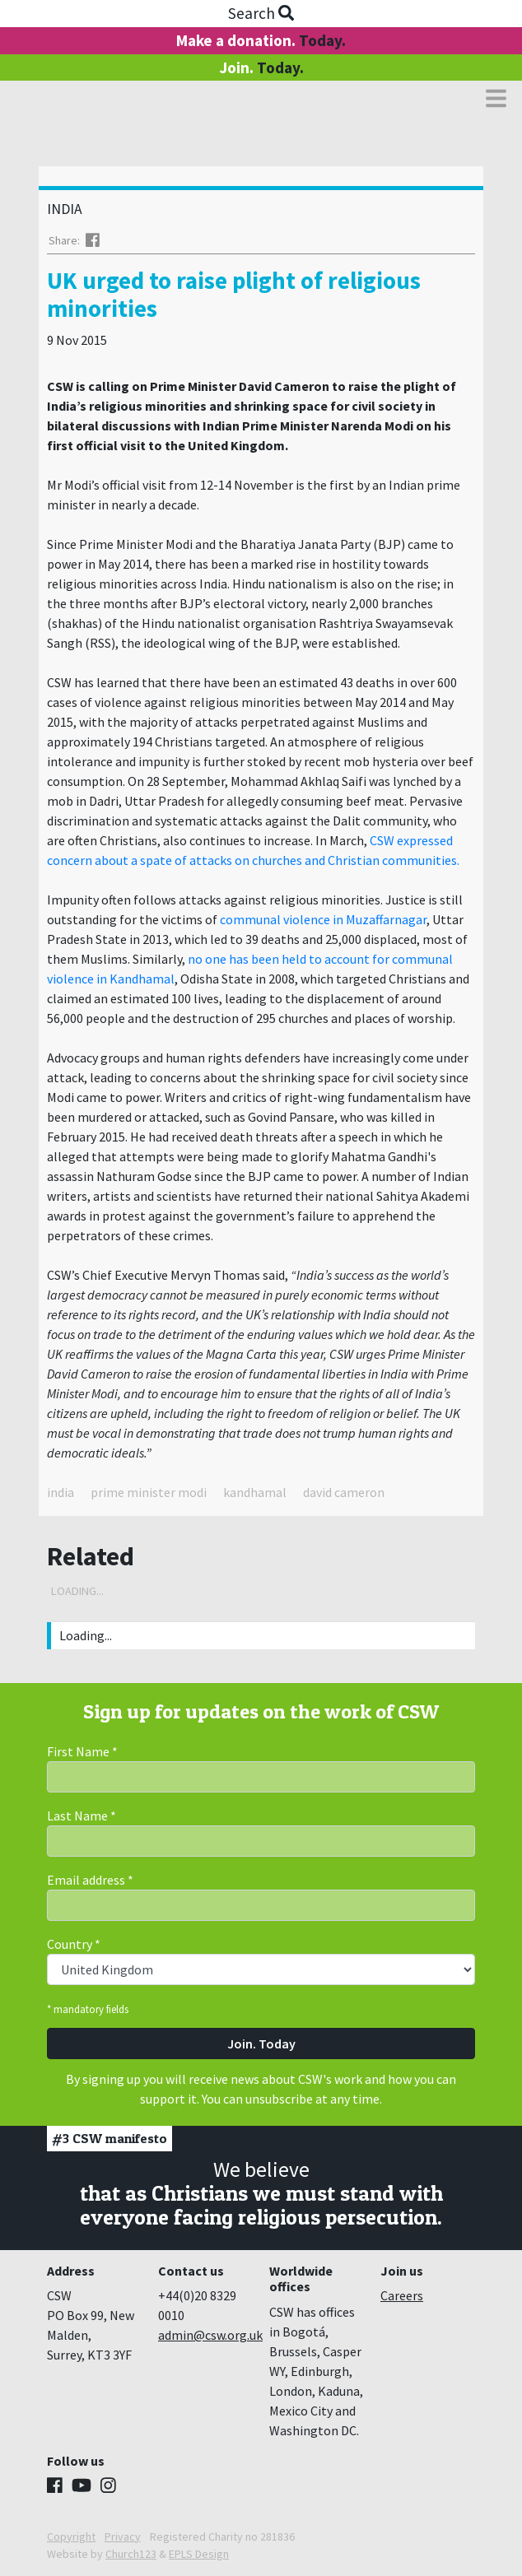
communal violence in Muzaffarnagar (323, 919)
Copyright (71, 2536)
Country (73, 1944)
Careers (401, 2295)
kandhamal (255, 1492)
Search (261, 13)
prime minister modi (149, 1492)
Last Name (81, 1815)
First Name (82, 1751)
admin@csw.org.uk (210, 2335)
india (60, 1492)
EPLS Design (199, 2553)
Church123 (130, 2553)
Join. (261, 67)
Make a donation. (261, 40)
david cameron (344, 1492)
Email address (90, 1880)
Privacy (123, 2536)
